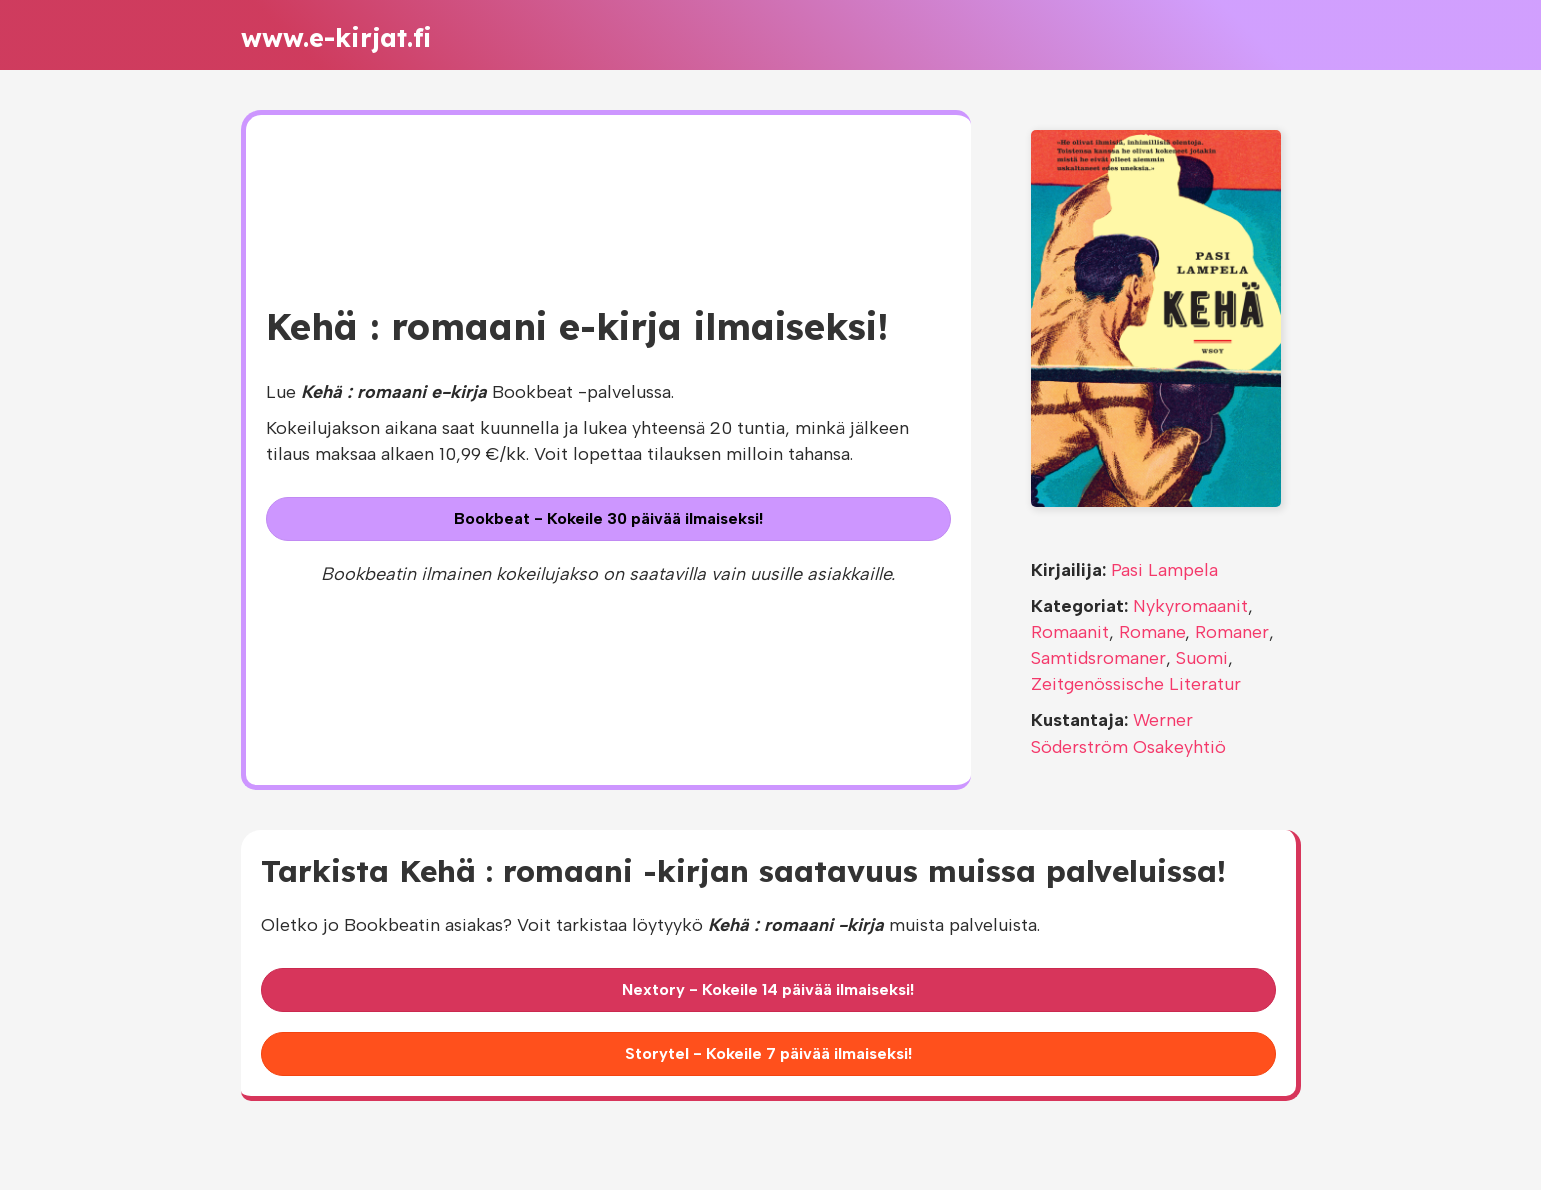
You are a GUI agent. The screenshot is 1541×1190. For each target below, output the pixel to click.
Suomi (1202, 658)
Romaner (1232, 632)
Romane (1152, 632)
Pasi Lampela (1164, 570)
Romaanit (1070, 632)
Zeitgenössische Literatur (1136, 684)
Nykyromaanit (1190, 606)
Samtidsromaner (1098, 658)
